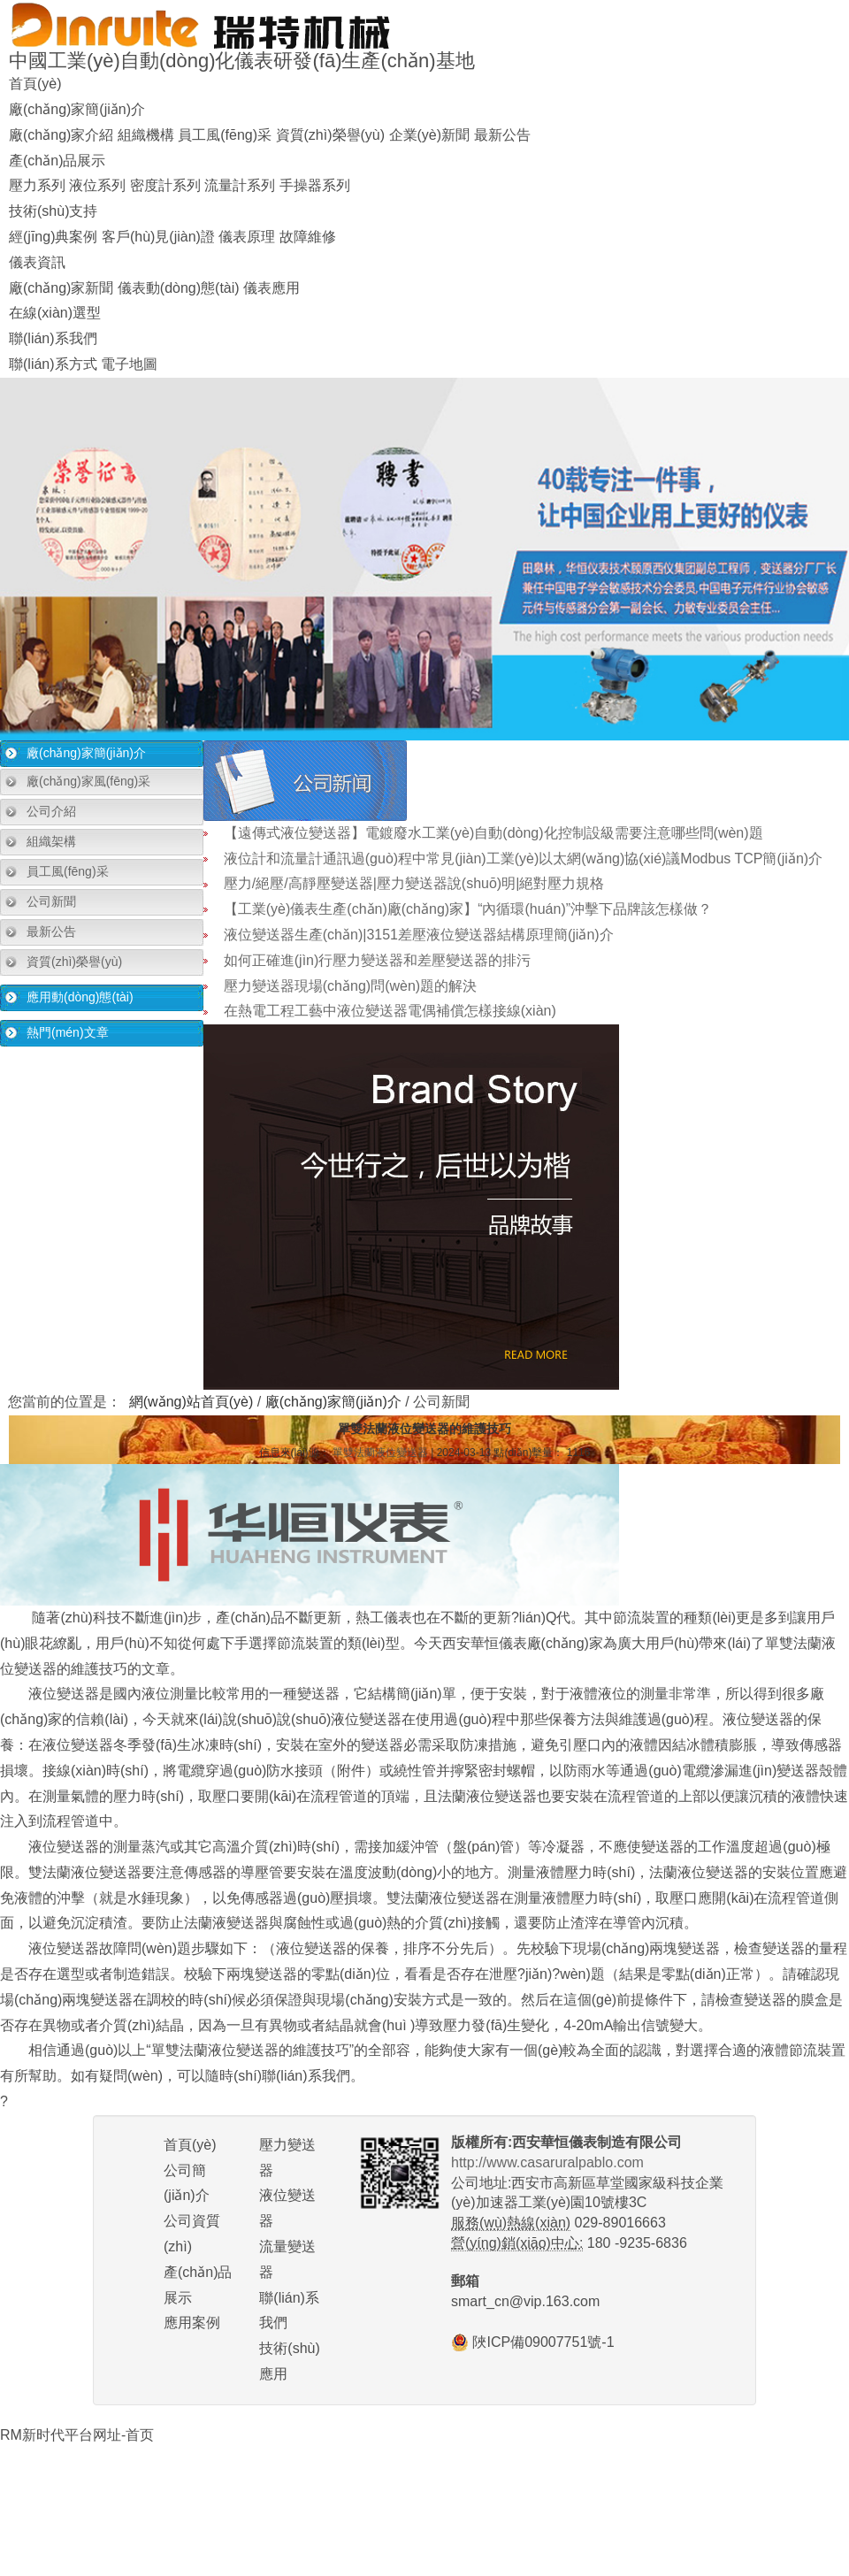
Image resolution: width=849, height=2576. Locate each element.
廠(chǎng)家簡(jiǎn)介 (77, 109)
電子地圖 (129, 364)
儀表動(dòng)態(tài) (179, 287)
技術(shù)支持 (53, 210)
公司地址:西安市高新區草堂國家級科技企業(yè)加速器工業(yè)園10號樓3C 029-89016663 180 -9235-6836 (587, 2203)
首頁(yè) (35, 83)
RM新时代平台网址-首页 (77, 2434)
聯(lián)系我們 (53, 338)
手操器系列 (314, 185)
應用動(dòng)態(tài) (80, 997)
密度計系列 (165, 185)
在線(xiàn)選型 (55, 312)
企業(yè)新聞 (429, 134)
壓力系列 (37, 185)
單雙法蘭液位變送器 (380, 1452)
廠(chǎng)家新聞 (61, 287)
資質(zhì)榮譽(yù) (331, 134)
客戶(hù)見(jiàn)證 (158, 236)
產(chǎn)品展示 (57, 160)
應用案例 (192, 2322)
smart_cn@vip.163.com (525, 2301)
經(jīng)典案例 (53, 236)
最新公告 (502, 134)
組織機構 (146, 134)
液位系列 (97, 185)
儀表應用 (271, 287)
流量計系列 (239, 185)
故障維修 (307, 236)
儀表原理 (246, 236)
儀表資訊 (37, 262)
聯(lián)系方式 (53, 364)
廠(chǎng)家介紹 (61, 134)
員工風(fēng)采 (225, 134)
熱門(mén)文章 (68, 1032)
